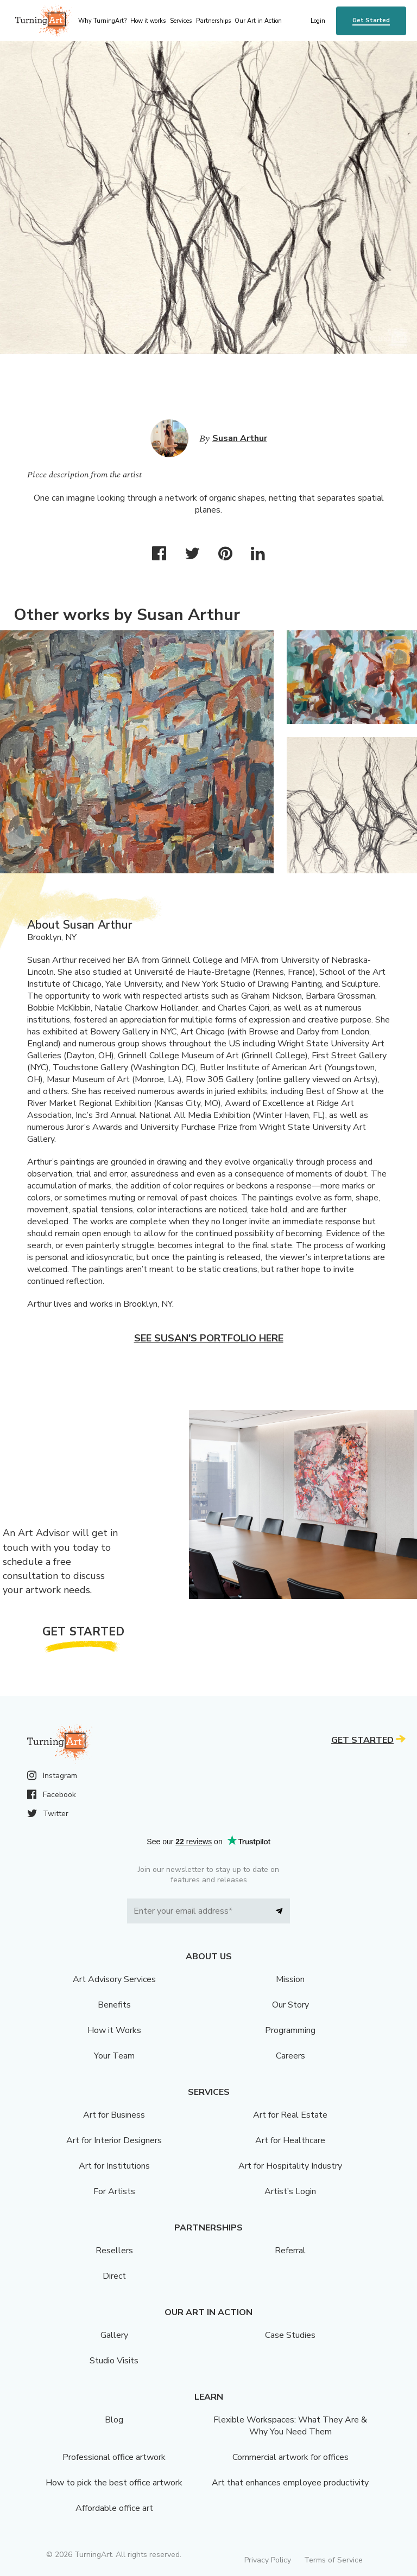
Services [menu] (181, 21)
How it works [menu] (148, 21)
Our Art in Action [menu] (258, 21)
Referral (290, 2251)
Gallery (114, 2335)
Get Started (371, 20)
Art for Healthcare (290, 2140)
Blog (114, 2420)
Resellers (114, 2251)
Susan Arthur (239, 438)
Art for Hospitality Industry (290, 2166)
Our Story (290, 2005)
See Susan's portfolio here (208, 1338)
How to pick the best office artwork (114, 2483)
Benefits (114, 2005)
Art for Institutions (114, 2166)
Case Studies (290, 2335)
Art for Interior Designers (114, 2140)
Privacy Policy (267, 2560)
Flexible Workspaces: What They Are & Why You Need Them (290, 2426)
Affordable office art (114, 2508)
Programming (290, 2030)
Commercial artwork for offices (290, 2457)
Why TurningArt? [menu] (102, 21)
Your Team (114, 2056)
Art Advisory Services (114, 1979)
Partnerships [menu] (213, 21)
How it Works (114, 2030)
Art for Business (114, 2115)
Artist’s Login (290, 2191)
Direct (114, 2276)
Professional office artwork (114, 2457)
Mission (290, 1979)
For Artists (114, 2191)
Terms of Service (333, 2560)
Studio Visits (114, 2361)
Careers (290, 2056)
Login (318, 21)
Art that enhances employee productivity (290, 2483)
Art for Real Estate (290, 2115)
